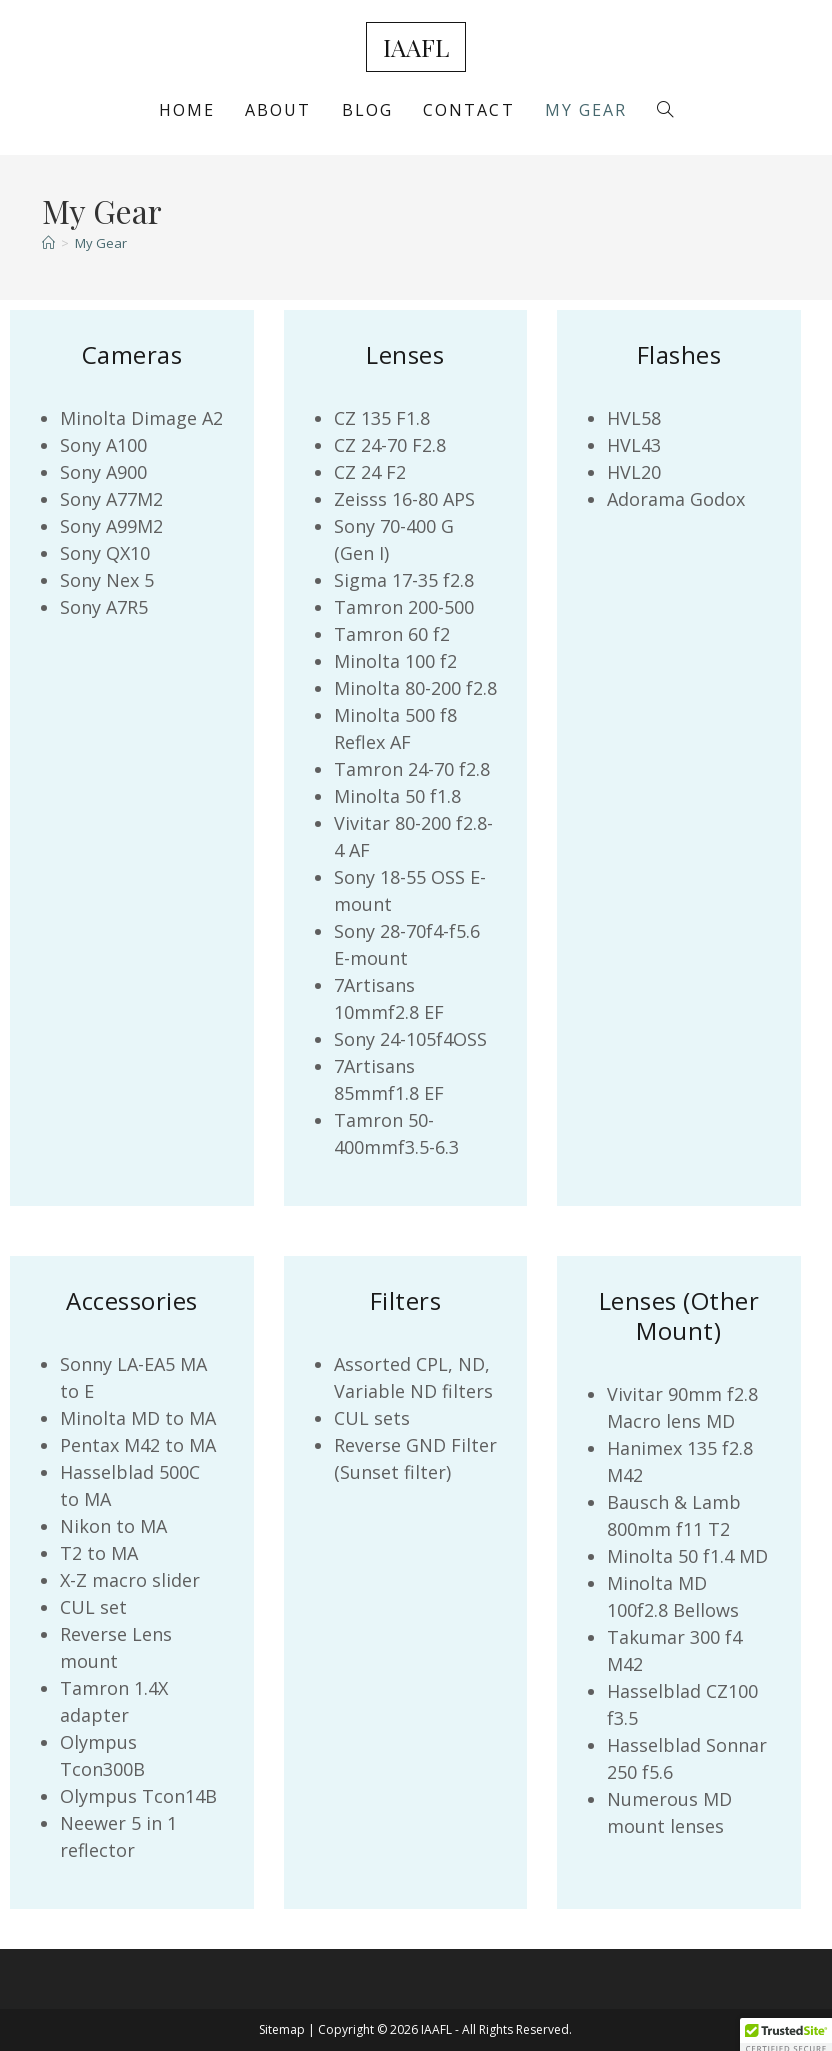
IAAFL (416, 47)
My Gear (101, 243)
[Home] (48, 243)
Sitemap (282, 2029)
